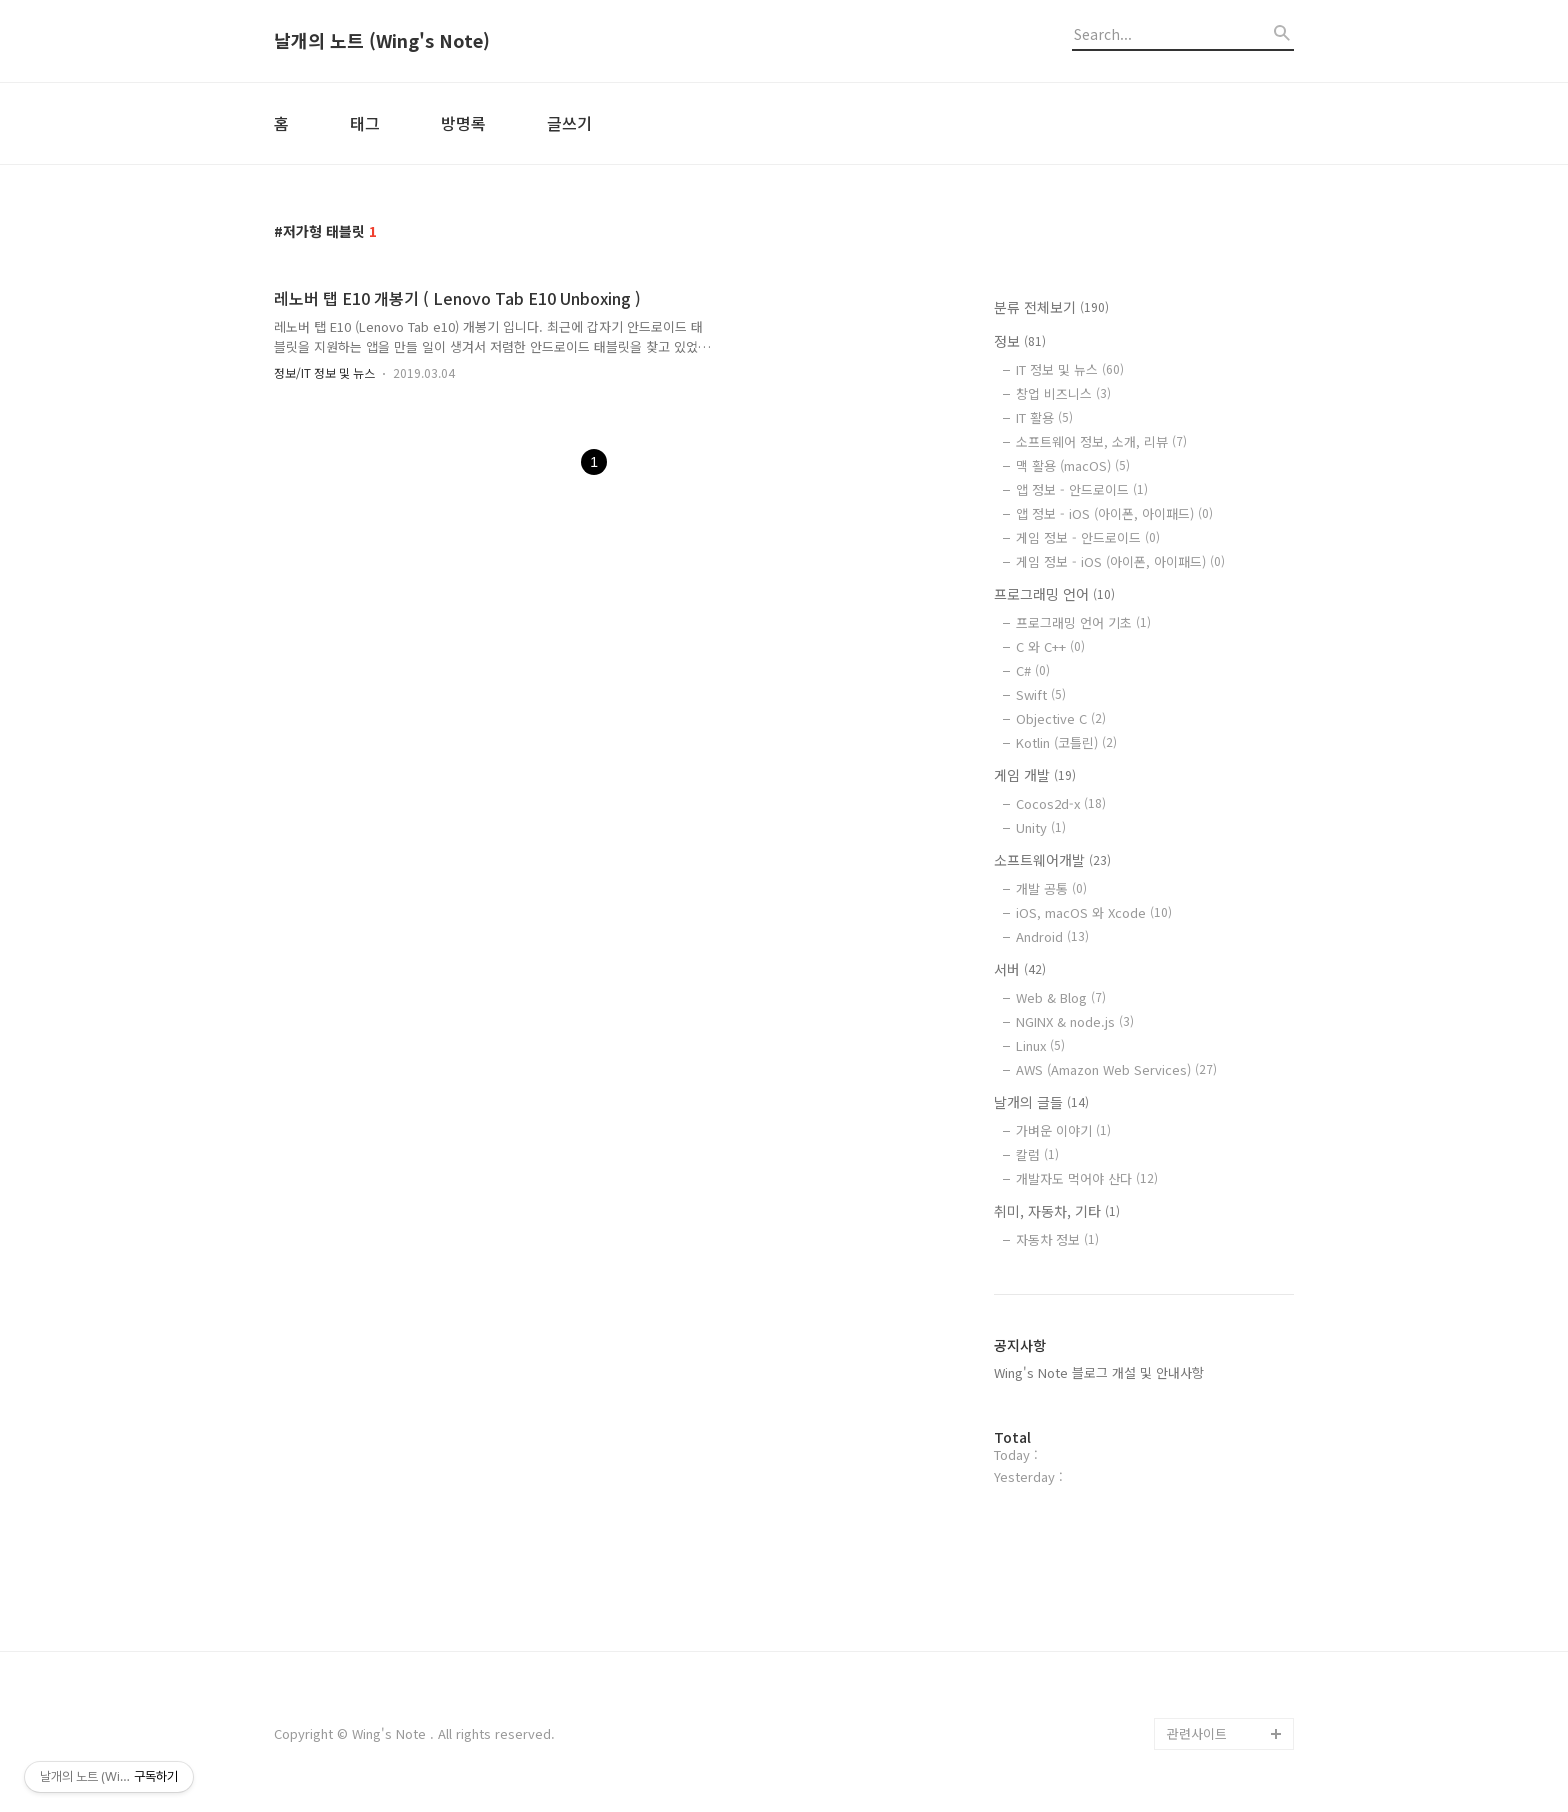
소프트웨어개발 (1052, 860)
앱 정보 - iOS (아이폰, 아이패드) (1114, 513)
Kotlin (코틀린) (1066, 742)
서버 (1020, 969)
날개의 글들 (1041, 1102)
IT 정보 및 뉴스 (1070, 369)
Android (1052, 936)
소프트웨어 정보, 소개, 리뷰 (1101, 441)
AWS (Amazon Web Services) (1116, 1069)
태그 (365, 123)
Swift (1041, 694)
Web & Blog (1061, 997)
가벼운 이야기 (1063, 1130)
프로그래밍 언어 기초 (1083, 622)
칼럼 (1037, 1154)
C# (1033, 670)
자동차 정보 (1057, 1239)
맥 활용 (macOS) (1073, 465)
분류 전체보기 (1051, 307)
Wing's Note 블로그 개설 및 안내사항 (1099, 1372)
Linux (1040, 1045)
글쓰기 (569, 123)
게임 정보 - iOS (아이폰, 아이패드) (1120, 561)
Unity (1041, 827)
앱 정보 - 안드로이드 (1082, 489)
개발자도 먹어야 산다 (1087, 1178)
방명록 (463, 123)
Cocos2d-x (1061, 803)
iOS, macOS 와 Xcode (1094, 912)
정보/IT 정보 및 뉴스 (324, 372)
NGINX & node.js (1075, 1021)
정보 (1020, 341)
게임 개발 (1035, 775)
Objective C (1061, 718)
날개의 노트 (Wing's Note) (382, 41)
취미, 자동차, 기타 (1057, 1211)
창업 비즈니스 (1063, 393)
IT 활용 (1044, 417)
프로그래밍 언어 (1054, 594)
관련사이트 (1197, 1733)
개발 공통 (1051, 888)
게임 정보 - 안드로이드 (1088, 537)
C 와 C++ (1050, 646)
